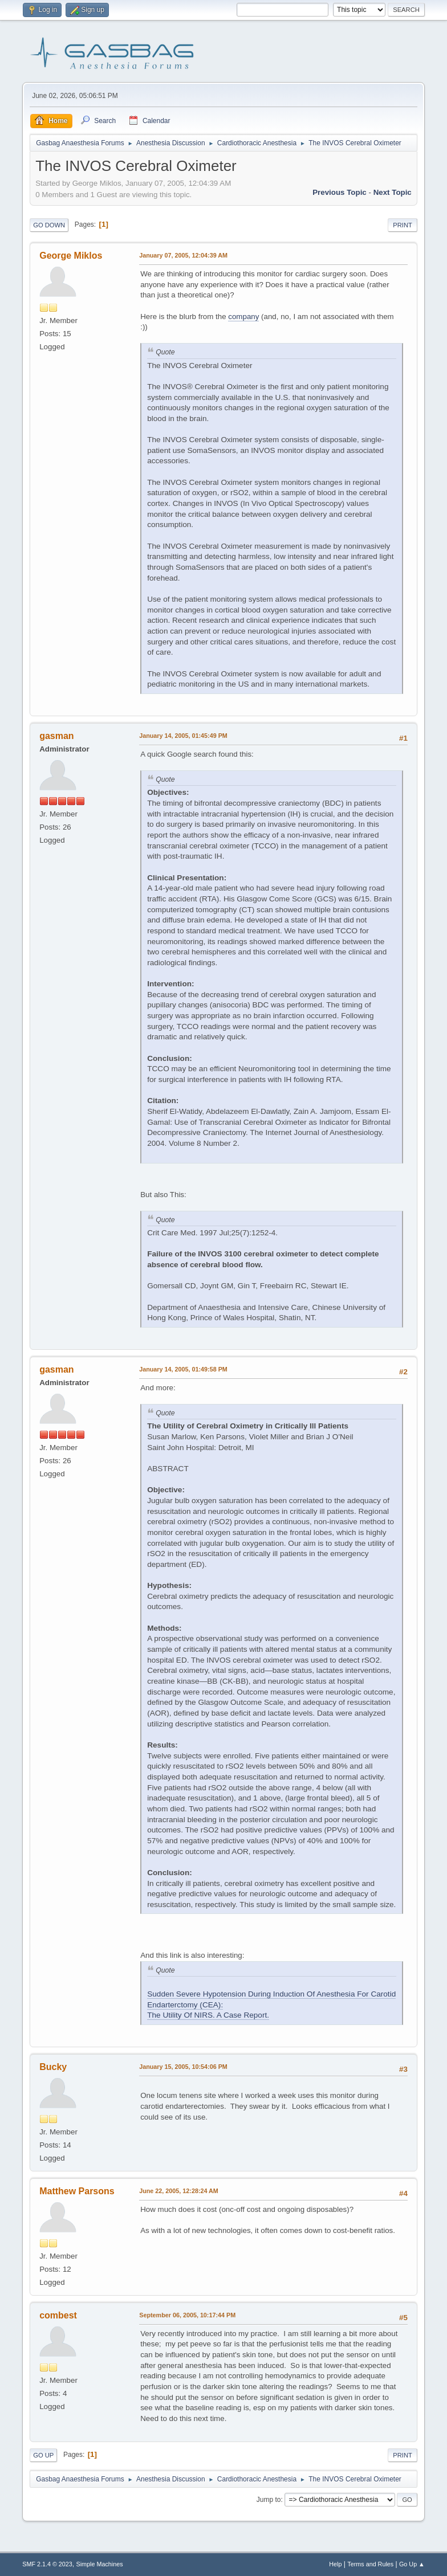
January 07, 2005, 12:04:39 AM (183, 255)
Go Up (43, 2455)
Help (335, 2564)
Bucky (53, 2067)
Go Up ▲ (412, 2564)
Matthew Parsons (76, 2191)
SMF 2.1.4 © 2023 (47, 2564)
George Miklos (70, 255)
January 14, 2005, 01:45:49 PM (183, 735)
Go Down (49, 225)
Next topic (392, 192)
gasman (56, 736)
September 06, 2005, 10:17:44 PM (187, 2315)
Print (402, 225)
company (243, 316)
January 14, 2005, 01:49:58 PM (183, 1369)
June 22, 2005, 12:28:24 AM (178, 2190)
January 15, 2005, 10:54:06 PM (183, 2066)
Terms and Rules (370, 2564)
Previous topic (339, 192)
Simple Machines (99, 2564)
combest (58, 2315)
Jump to (269, 2500)
